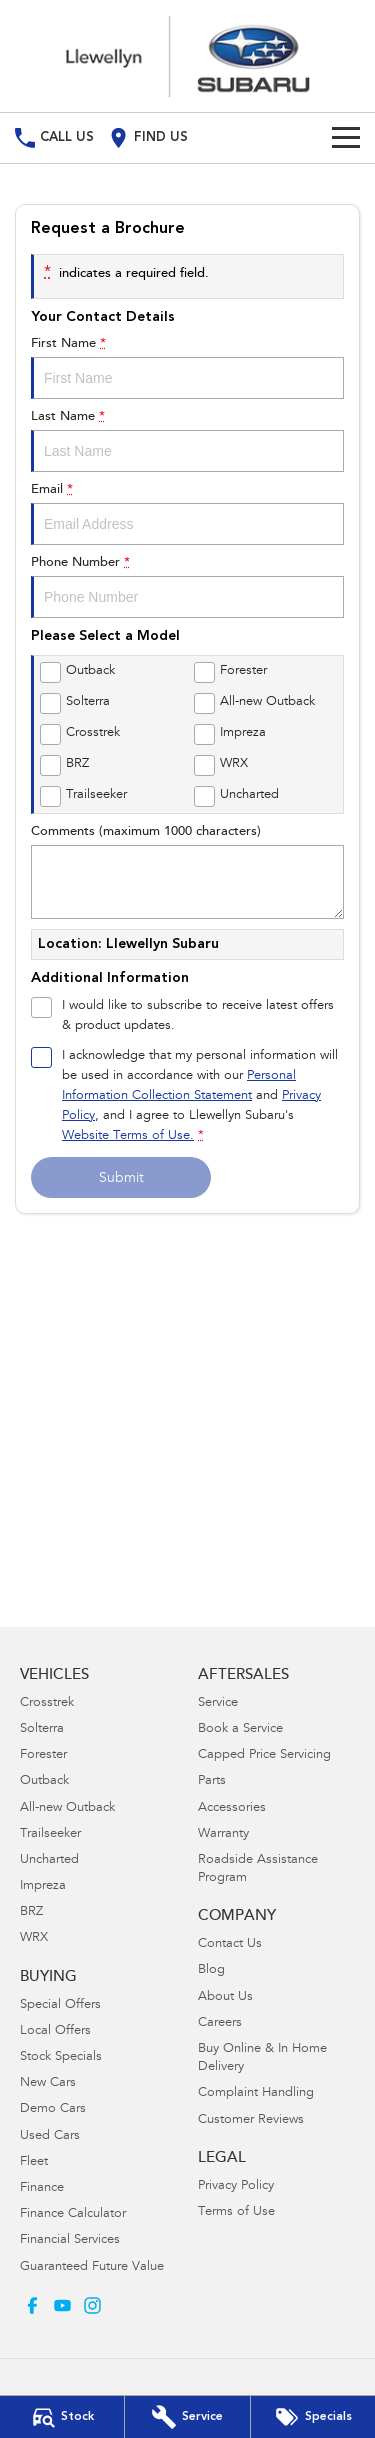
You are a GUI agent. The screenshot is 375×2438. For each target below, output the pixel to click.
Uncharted (49, 1860)
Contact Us (230, 1944)
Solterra (42, 1729)
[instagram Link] (92, 2305)
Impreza (43, 1886)
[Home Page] (187, 56)
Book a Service (240, 1729)
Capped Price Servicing (264, 1755)
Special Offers (60, 2005)
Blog (211, 1970)
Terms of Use (236, 2212)
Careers (220, 2023)
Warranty (223, 1834)
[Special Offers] (313, 2417)
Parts (212, 1781)
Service (218, 1703)
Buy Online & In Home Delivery (262, 2058)
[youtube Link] (62, 2305)
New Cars (48, 2083)
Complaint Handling (256, 2093)
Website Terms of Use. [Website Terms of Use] (128, 1136)
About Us (225, 1997)
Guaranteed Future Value (92, 2267)
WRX (34, 1938)
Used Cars (50, 2136)
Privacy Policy (236, 2186)
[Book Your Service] (187, 2417)
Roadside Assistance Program (258, 1869)
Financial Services (70, 2240)
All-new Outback (67, 1808)
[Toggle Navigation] (346, 138)
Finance (42, 2188)
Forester (43, 1755)
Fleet (34, 2162)
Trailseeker (50, 1834)
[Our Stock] (62, 2417)
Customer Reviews (251, 2120)
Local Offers (55, 2031)
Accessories (232, 1808)
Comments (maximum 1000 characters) (187, 872)
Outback (44, 1781)
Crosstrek (47, 1703)
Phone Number (187, 587)
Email (187, 514)
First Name (187, 368)
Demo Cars (53, 2109)
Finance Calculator (73, 2214)
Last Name (187, 441)
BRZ (31, 1912)
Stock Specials (61, 2057)
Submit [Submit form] (121, 1179)
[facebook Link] (32, 2305)
